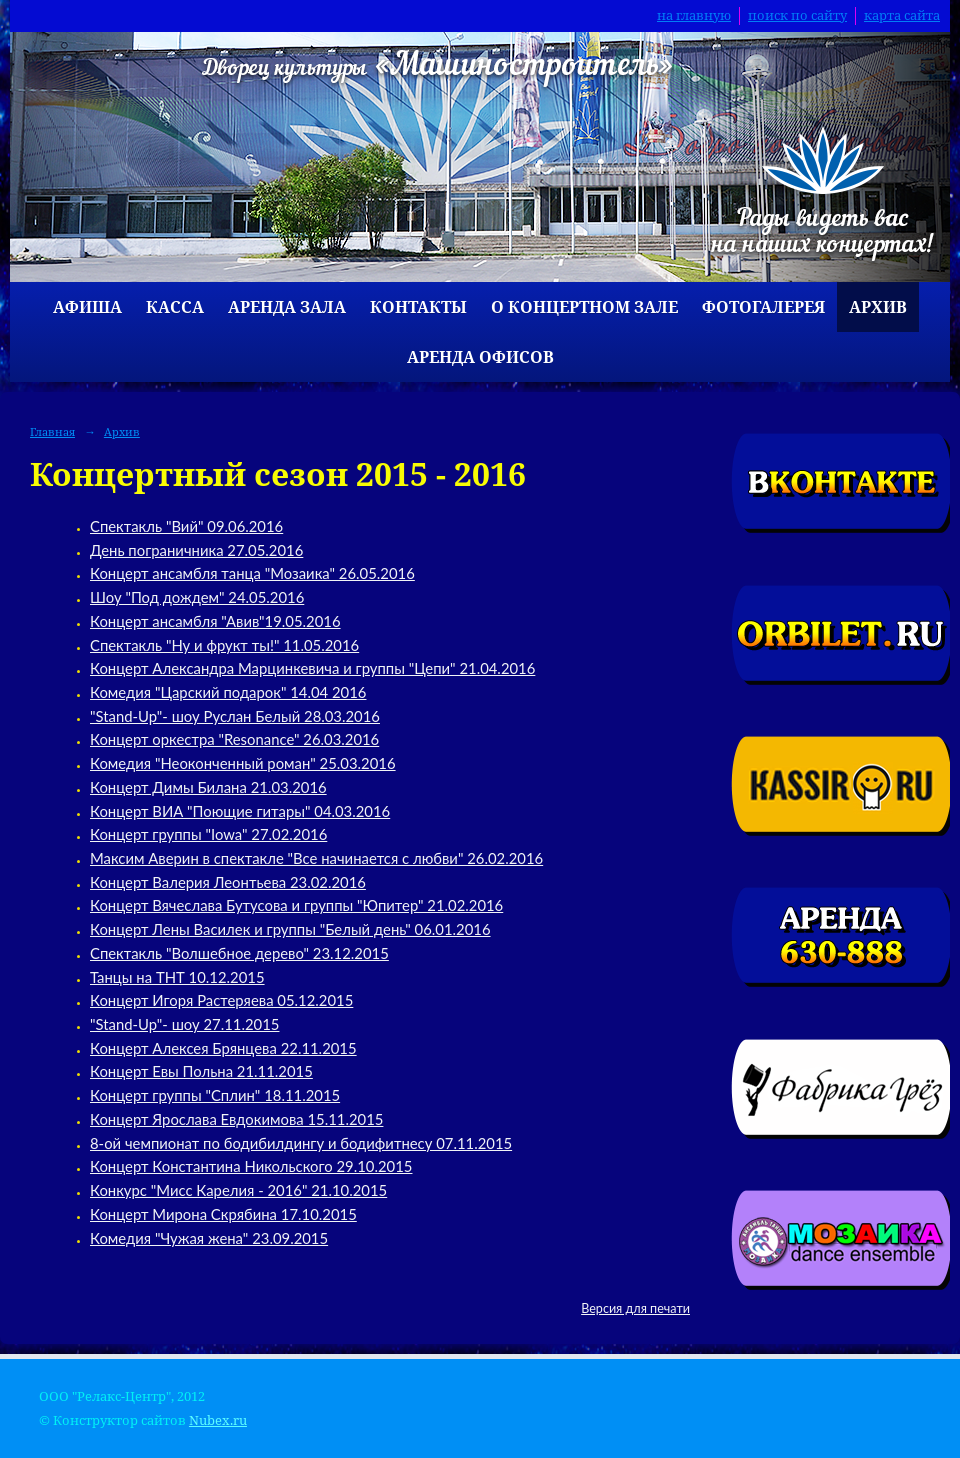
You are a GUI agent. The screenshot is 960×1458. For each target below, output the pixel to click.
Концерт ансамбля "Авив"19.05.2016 (215, 621)
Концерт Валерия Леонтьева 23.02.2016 (228, 882)
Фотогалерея (763, 307)
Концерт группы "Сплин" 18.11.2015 (215, 1095)
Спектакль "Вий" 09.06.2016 (186, 526)
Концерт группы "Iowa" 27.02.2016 (208, 834)
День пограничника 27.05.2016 (196, 550)
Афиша (87, 307)
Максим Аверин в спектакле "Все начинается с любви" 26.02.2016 (316, 858)
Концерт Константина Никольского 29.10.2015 (251, 1166)
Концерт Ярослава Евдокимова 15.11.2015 (236, 1119)
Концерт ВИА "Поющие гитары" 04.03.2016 (240, 811)
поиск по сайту (797, 15)
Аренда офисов (480, 357)
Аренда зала (287, 307)
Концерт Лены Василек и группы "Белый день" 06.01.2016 (290, 929)
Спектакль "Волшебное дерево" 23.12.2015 (239, 953)
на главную (694, 15)
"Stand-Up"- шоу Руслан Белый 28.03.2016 (235, 716)
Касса (175, 307)
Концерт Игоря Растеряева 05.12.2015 (221, 1000)
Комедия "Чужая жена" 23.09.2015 (209, 1238)
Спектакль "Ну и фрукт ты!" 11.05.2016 (224, 645)
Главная (52, 431)
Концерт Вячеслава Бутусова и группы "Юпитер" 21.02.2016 (296, 905)
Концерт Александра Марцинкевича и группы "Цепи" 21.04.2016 (312, 668)
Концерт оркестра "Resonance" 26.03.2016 (234, 739)
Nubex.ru (218, 1420)
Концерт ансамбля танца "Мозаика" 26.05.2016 (252, 573)
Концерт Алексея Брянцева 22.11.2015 (223, 1048)
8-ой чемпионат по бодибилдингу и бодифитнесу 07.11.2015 (301, 1143)
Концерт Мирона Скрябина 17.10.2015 (223, 1214)
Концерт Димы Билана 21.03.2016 (208, 787)
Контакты (418, 307)
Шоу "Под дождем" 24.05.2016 (197, 597)
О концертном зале (584, 307)
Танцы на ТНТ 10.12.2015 (177, 977)
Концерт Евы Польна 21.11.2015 (201, 1071)
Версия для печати (635, 1308)
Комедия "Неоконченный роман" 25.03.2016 (243, 763)
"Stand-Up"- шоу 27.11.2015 (184, 1024)
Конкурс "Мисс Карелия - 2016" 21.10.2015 (238, 1190)
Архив (878, 307)
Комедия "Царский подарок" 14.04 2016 (228, 692)
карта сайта (902, 15)
